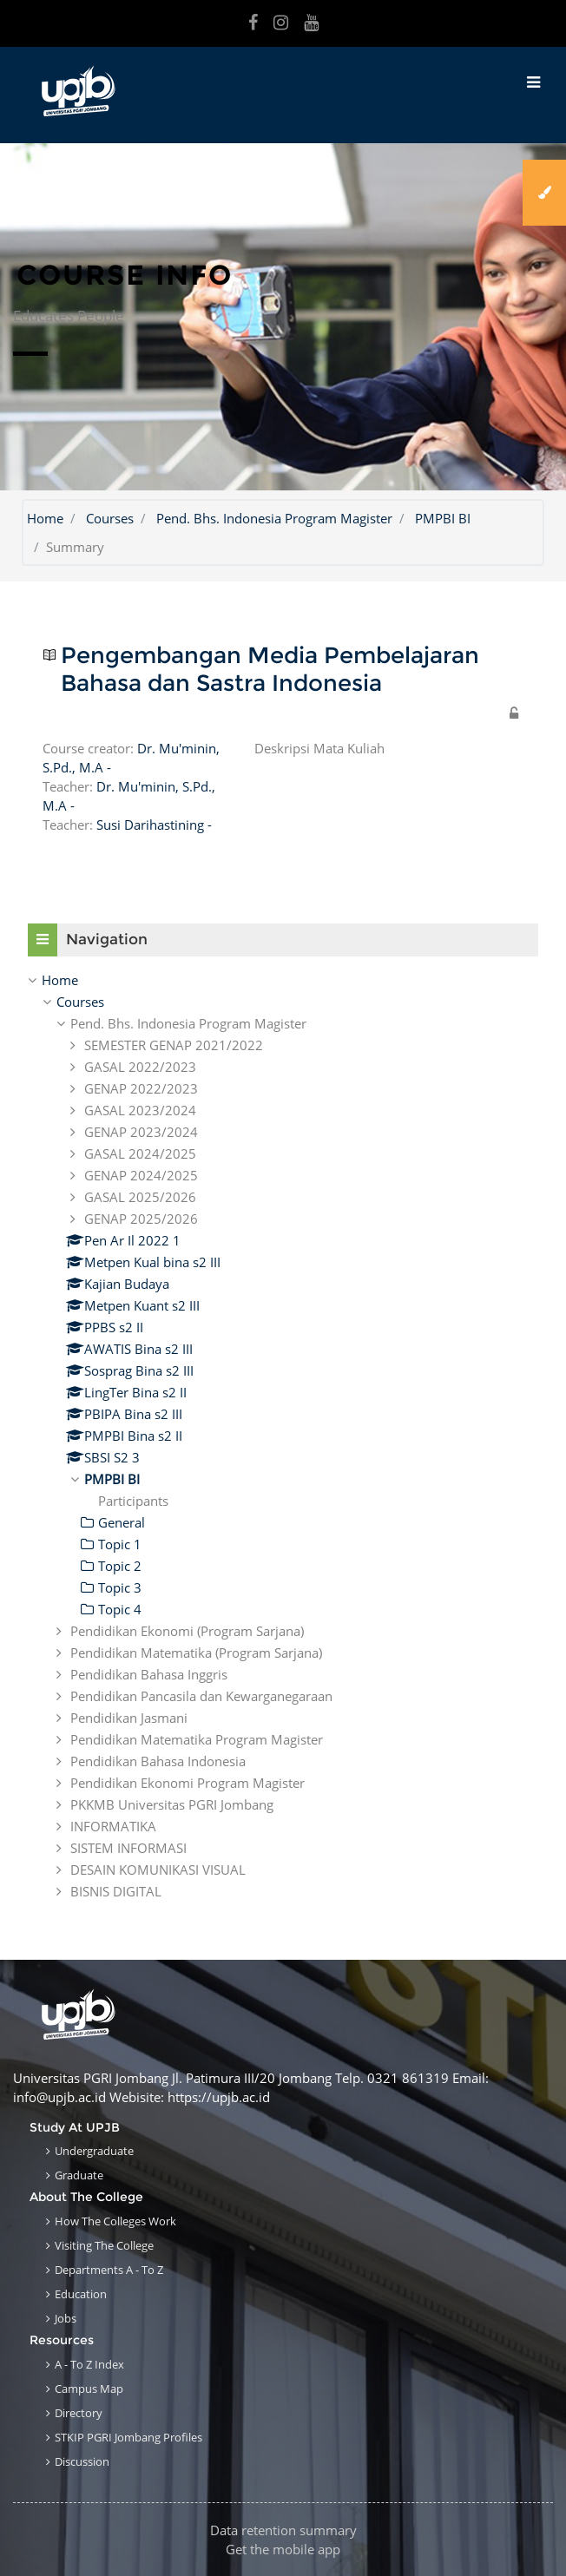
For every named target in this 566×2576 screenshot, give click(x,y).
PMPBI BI (443, 518)
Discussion (82, 2461)
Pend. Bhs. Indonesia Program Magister (274, 518)
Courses (110, 518)
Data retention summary (283, 2530)
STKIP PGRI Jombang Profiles (128, 2437)
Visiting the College (104, 2245)
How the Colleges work (115, 2221)
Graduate (79, 2175)
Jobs (65, 2318)
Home (45, 518)
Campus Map (89, 2388)
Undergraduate (94, 2151)
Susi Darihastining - (154, 824)
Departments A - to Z (109, 2269)
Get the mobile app (283, 2549)
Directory (78, 2413)
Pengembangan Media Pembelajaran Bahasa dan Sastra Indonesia (270, 669)
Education (81, 2294)
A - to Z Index (89, 2364)
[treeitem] (283, 979)
